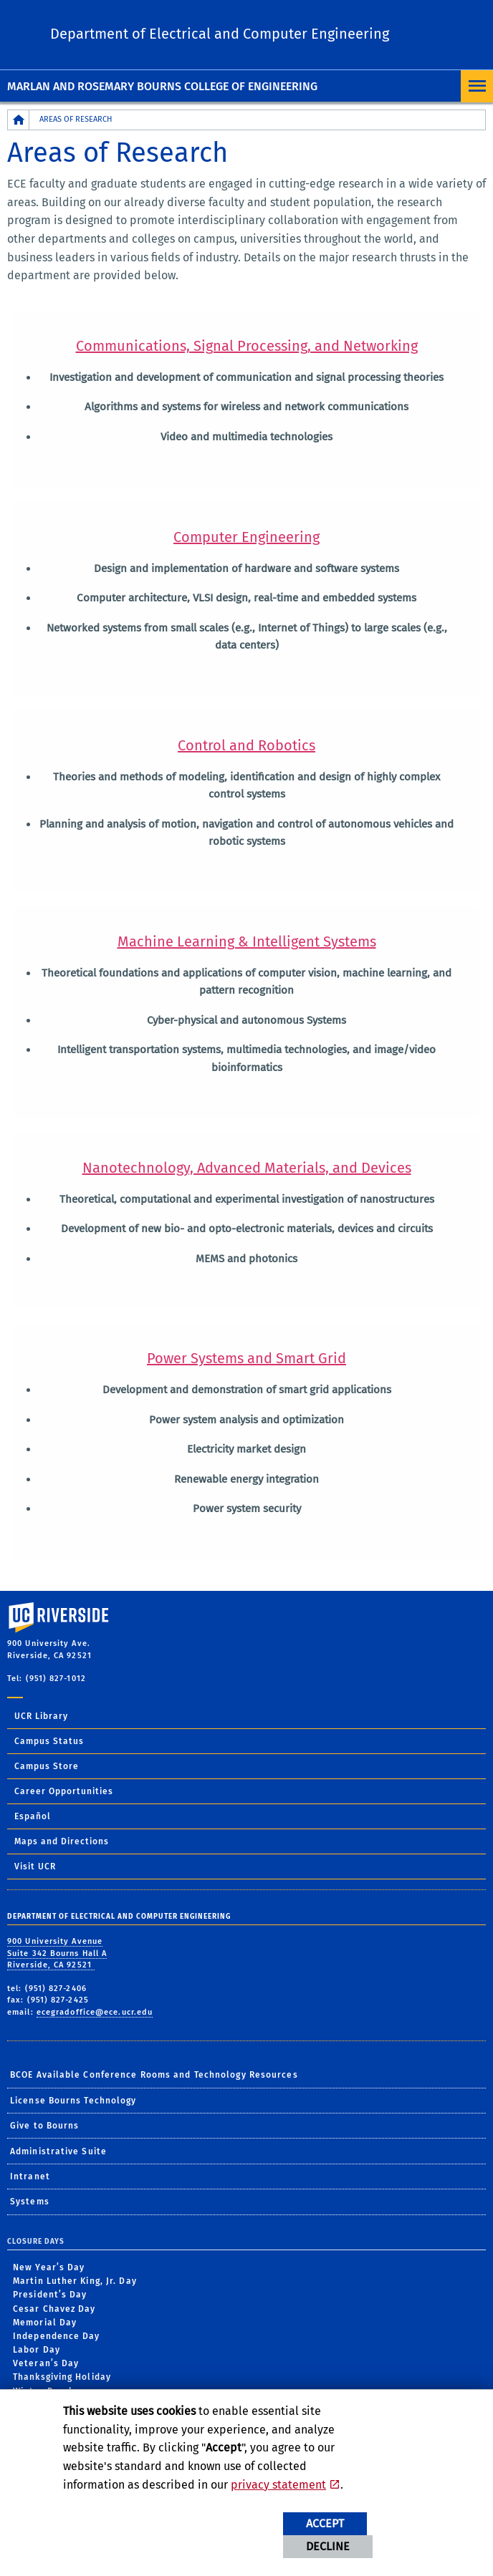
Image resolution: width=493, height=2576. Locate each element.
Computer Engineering (246, 537)
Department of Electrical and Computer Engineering (219, 33)
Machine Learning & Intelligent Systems (247, 941)
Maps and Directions (61, 1841)
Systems (29, 2202)
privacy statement (278, 2485)
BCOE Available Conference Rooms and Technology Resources (154, 2075)
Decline (328, 2546)
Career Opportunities (63, 1791)
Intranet (30, 2176)
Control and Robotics (246, 745)
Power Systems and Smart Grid (246, 1358)
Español (32, 1816)
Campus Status (49, 1741)
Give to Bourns (44, 2126)
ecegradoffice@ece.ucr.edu (95, 2012)
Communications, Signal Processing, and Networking (247, 345)
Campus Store (46, 1766)
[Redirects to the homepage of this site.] (18, 120)
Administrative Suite (58, 2151)
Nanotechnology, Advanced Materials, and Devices (246, 1167)
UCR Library (41, 1716)
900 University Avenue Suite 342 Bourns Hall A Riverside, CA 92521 (57, 1953)
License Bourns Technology (73, 2101)
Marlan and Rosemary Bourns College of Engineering (162, 86)
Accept (325, 2523)
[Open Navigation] (477, 86)
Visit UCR (35, 1866)
